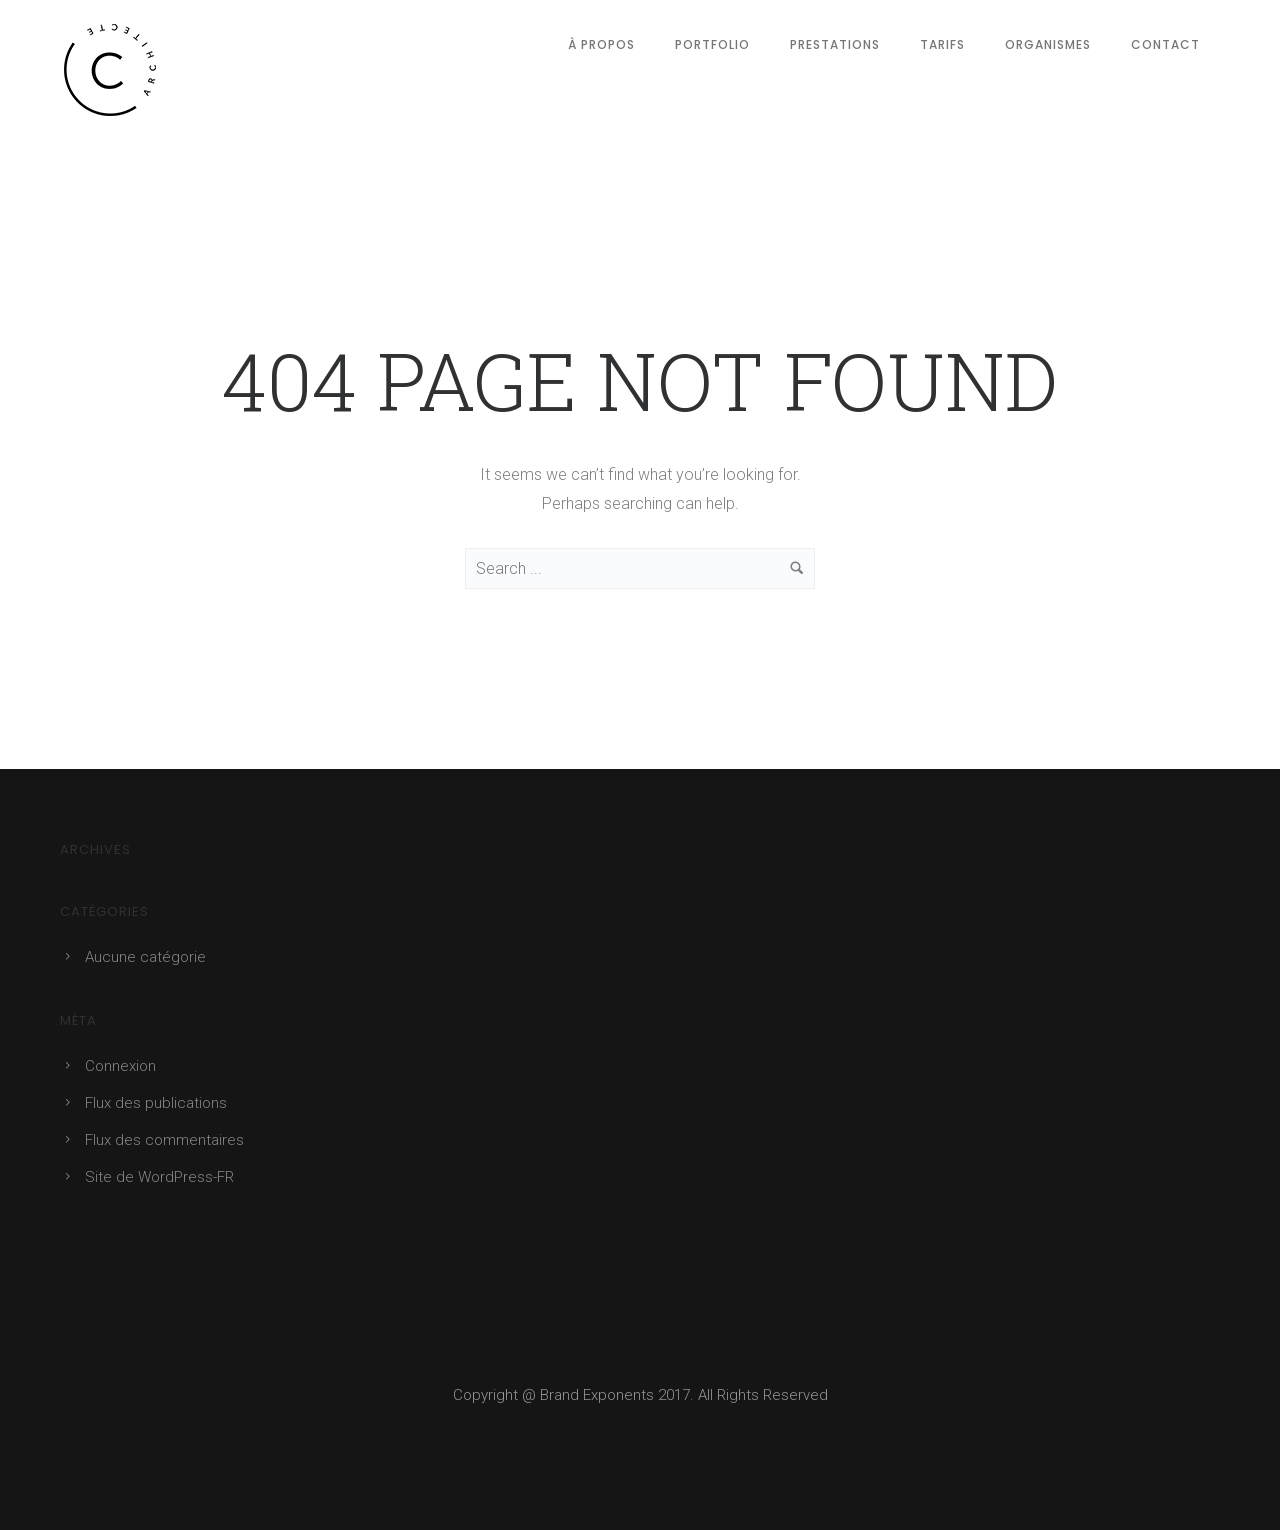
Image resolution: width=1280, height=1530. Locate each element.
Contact (1165, 44)
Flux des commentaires (164, 1140)
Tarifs (942, 44)
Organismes (1048, 44)
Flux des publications (156, 1103)
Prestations (835, 44)
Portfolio (712, 44)
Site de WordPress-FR (159, 1177)
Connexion (120, 1066)
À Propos (601, 44)
